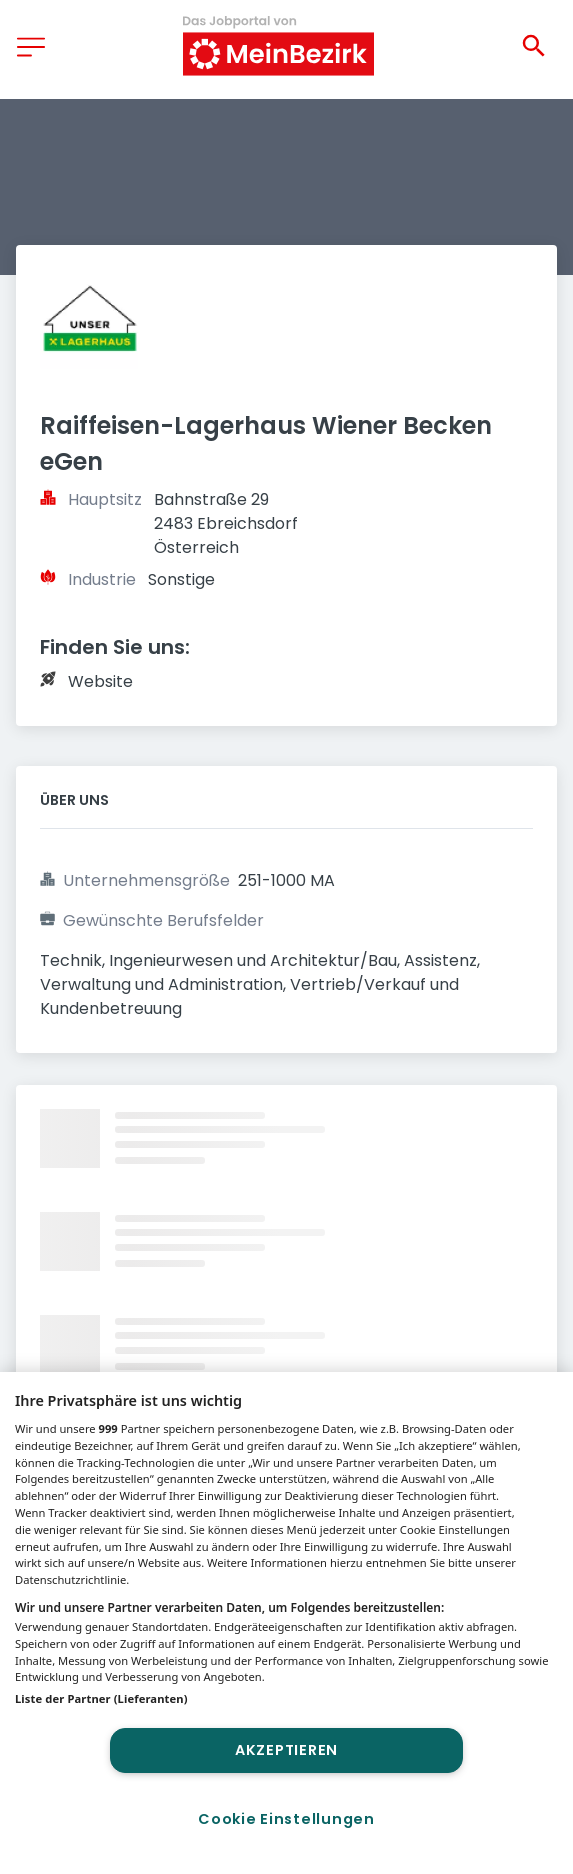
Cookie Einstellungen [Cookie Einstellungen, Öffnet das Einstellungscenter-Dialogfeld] (286, 1819)
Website (100, 681)
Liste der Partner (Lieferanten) (101, 1698)
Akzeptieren (286, 1750)
